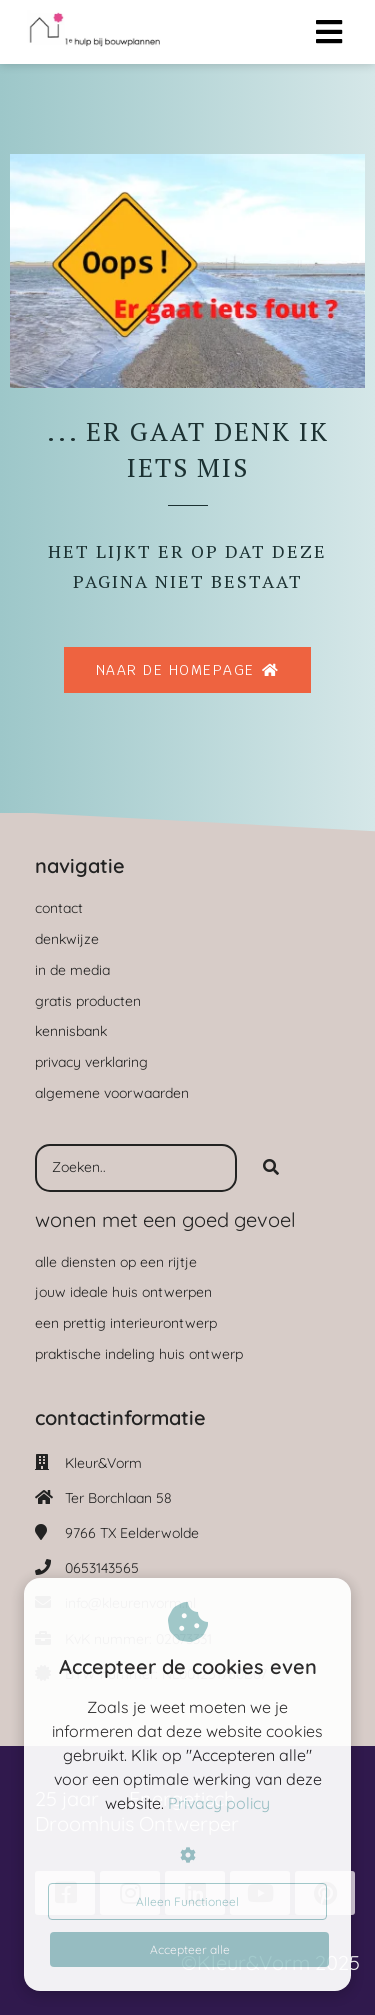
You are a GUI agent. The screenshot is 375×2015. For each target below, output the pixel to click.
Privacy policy (219, 1803)
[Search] (271, 1168)
